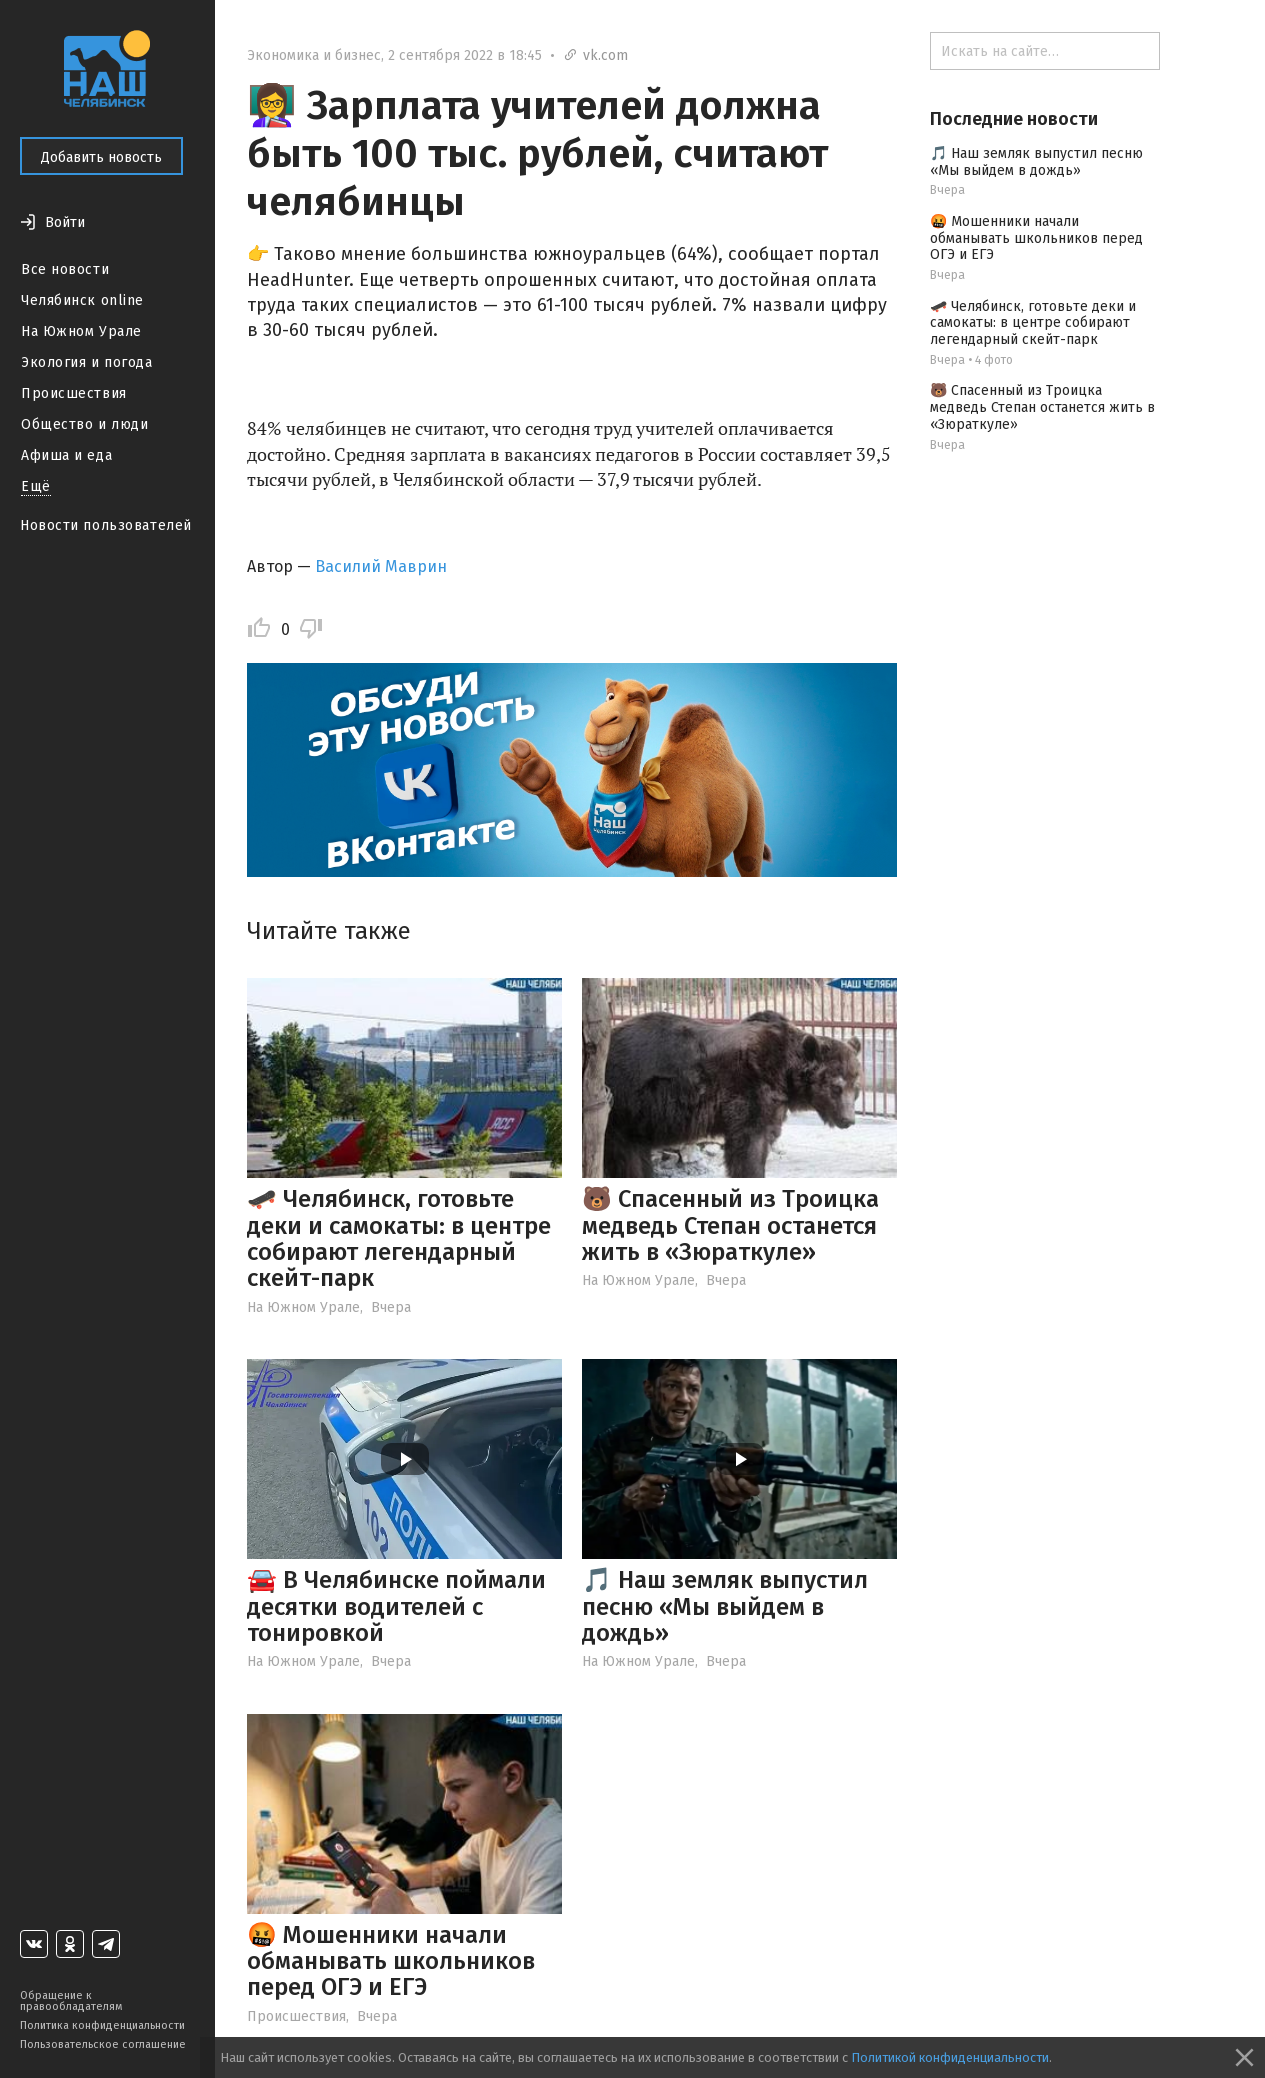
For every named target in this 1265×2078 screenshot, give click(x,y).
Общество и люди (84, 424)
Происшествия (74, 393)
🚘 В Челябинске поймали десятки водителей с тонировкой (396, 1606)
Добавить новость (101, 157)
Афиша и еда (66, 455)
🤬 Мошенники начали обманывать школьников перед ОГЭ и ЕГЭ (391, 1961)
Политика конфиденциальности (102, 2025)
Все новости (65, 269)
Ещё (36, 486)
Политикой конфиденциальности (950, 2057)
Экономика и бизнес (314, 55)
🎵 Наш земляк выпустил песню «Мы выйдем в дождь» (725, 1606)
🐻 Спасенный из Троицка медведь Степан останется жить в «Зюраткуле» (730, 1225)
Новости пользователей (106, 525)
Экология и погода (87, 362)
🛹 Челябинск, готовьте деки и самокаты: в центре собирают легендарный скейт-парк (399, 1238)
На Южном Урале (81, 331)
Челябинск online (82, 300)
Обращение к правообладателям (71, 2001)
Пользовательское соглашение (103, 2044)
